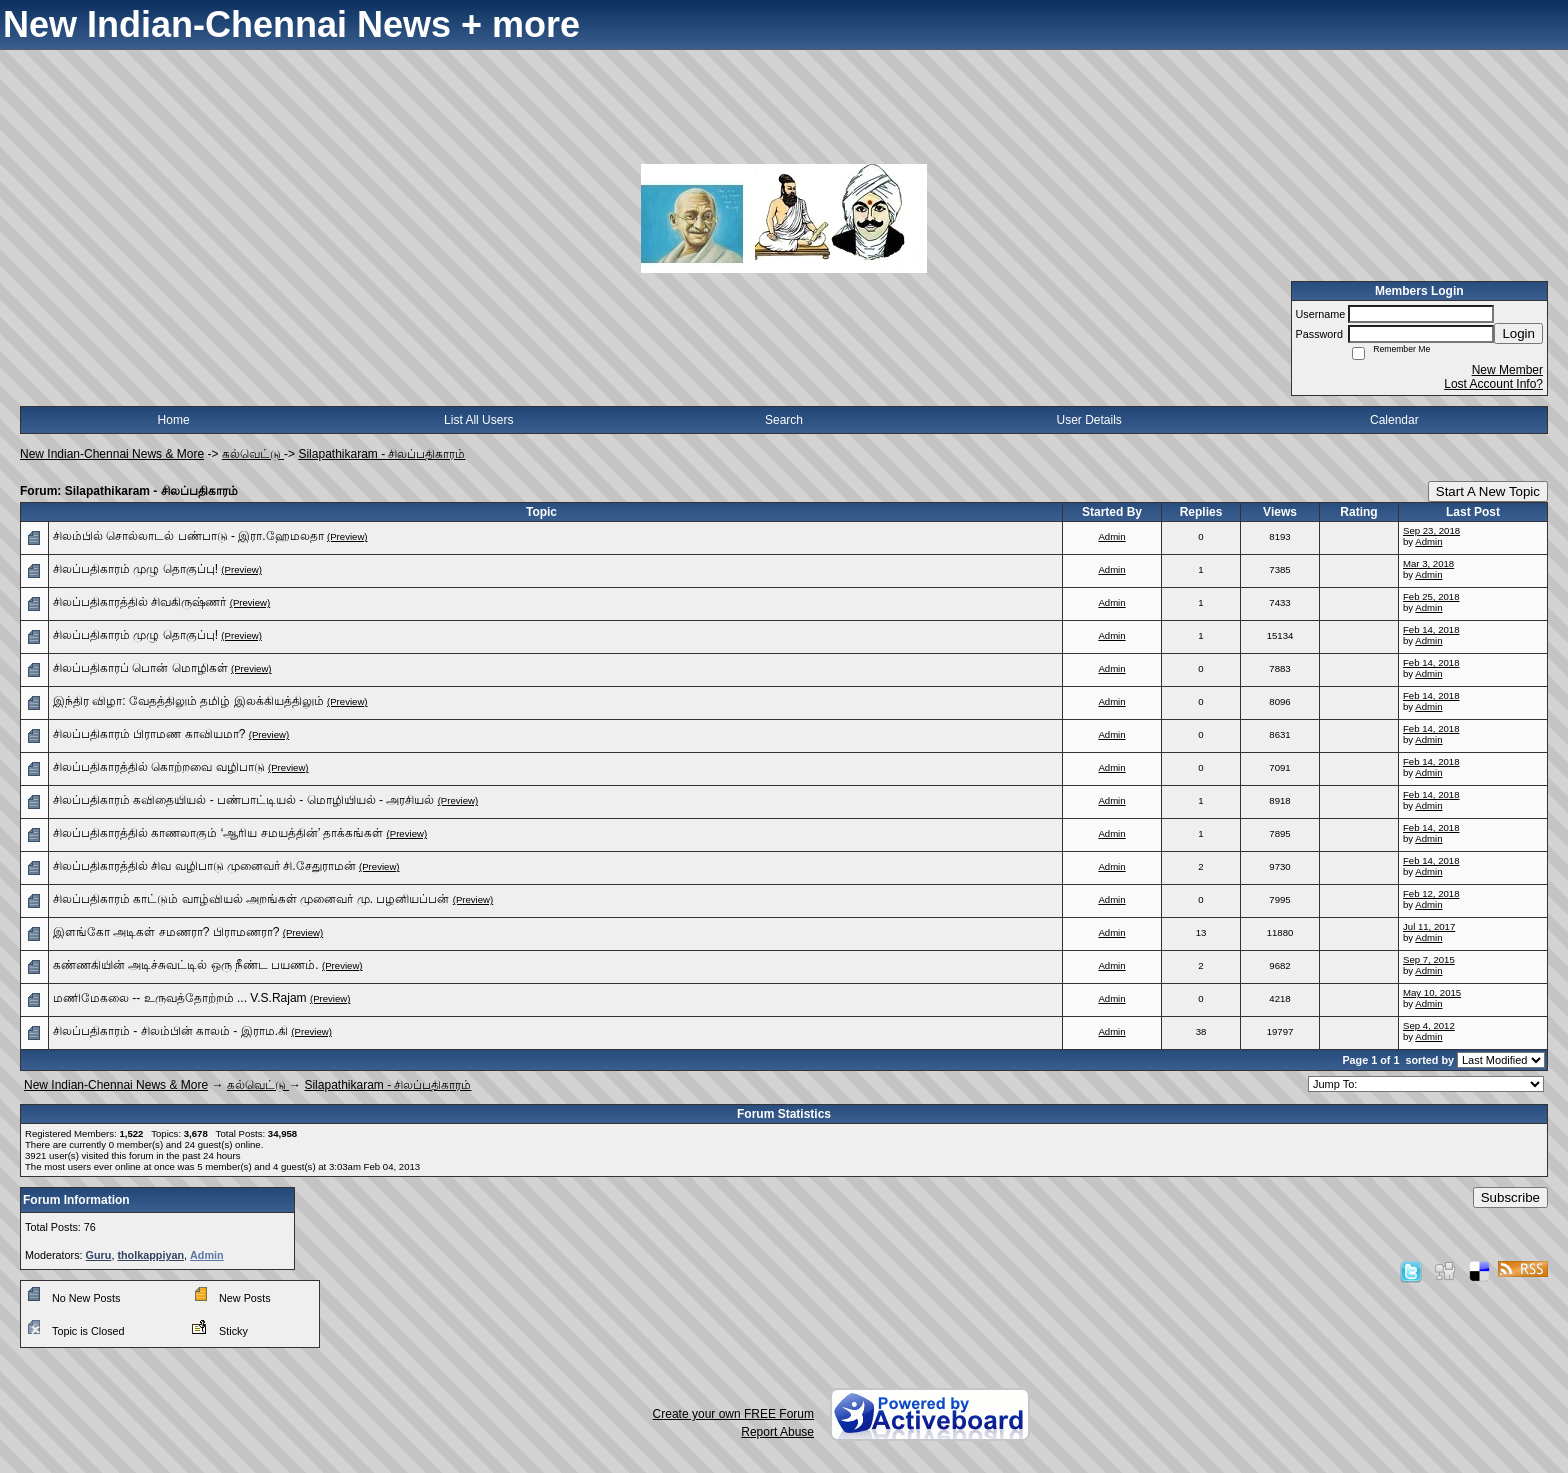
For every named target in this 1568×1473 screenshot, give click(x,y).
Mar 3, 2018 (1428, 563)
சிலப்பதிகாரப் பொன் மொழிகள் (140, 668)
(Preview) (347, 536)
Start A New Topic (1488, 491)
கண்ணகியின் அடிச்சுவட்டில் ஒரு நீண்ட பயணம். (186, 965)
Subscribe (1510, 1197)
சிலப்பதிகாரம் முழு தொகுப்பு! (135, 569)
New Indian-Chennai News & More (112, 454)
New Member (1507, 370)
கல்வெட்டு (253, 454)
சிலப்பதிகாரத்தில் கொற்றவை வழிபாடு (159, 767)
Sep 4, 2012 (1429, 1025)
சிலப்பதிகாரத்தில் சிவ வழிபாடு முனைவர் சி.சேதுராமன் (204, 866)
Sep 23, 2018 (1431, 530)
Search (784, 420)
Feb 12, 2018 (1431, 893)
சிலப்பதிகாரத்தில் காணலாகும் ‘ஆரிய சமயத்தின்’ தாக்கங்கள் (218, 833)
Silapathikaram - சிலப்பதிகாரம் (381, 454)
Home (174, 420)
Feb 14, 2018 (1431, 629)
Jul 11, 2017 (1429, 926)
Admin (1111, 536)
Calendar (1394, 420)
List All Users (478, 420)
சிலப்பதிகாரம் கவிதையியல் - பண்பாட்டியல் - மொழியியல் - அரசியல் (243, 800)
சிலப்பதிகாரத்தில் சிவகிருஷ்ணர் (139, 602)
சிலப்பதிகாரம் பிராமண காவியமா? (149, 734)
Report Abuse (777, 1432)
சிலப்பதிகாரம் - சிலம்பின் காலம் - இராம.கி (170, 1031)
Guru (99, 1255)
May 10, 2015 (1432, 992)
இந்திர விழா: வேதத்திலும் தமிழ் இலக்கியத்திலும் (188, 701)
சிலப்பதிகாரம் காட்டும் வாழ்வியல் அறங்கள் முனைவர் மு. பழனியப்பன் (251, 899)
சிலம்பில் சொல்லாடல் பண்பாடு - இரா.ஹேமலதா (188, 536)
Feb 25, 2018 (1431, 596)
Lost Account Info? (1493, 384)
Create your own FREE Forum (733, 1414)
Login (1518, 333)
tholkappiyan (150, 1255)
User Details (1088, 420)
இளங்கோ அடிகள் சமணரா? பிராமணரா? (166, 932)
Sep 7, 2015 (1429, 959)
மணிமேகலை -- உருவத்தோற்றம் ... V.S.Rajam (180, 998)
